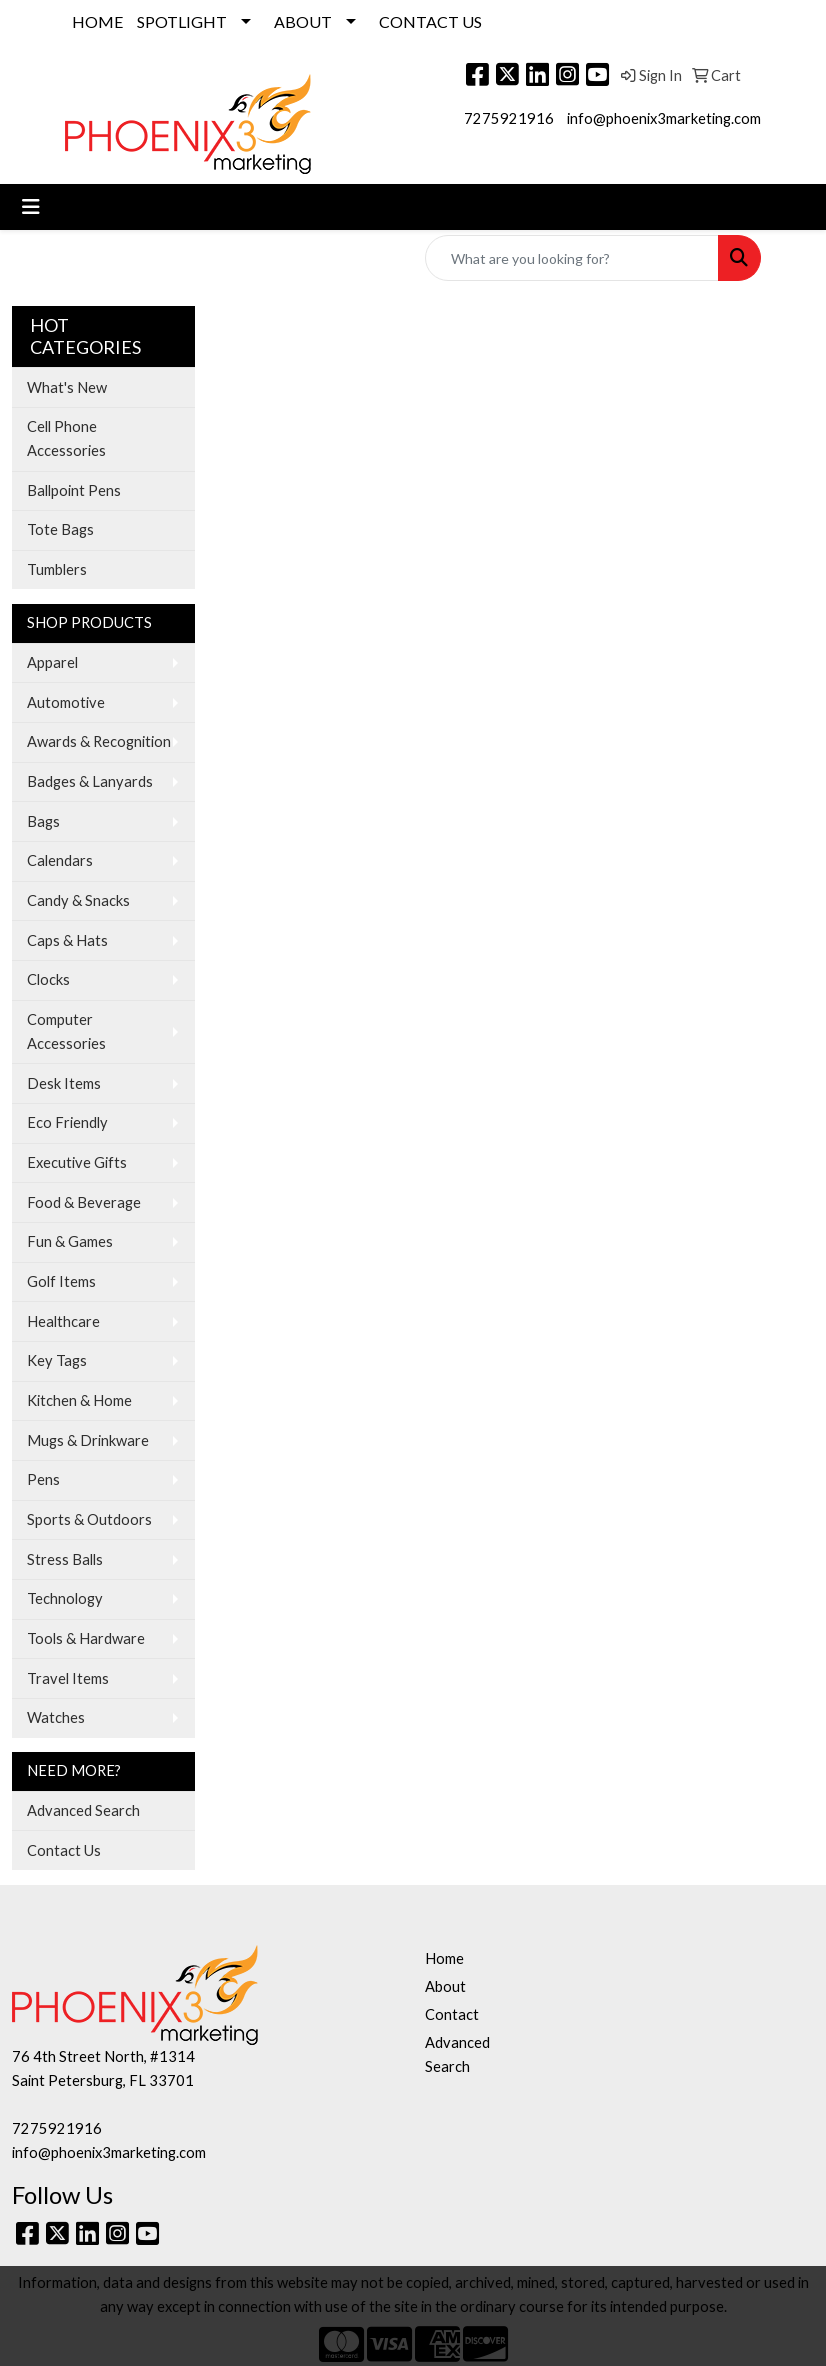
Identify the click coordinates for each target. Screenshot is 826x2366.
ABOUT (303, 21)
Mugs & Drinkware (88, 1440)
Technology (65, 1598)
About (445, 1986)
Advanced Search (83, 1810)
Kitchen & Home (79, 1400)
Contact (452, 2014)
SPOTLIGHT (182, 21)
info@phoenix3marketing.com (664, 118)
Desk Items (64, 1083)
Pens (43, 1479)
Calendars (60, 860)
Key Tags (57, 1360)
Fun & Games (70, 1241)
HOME (97, 21)
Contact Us (64, 1850)
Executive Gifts (77, 1162)
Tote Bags (60, 529)
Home (444, 1958)
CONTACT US (430, 21)
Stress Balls (65, 1559)
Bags (43, 821)
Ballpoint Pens (74, 490)
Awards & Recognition (99, 741)
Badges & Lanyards (90, 781)
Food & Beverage (84, 1202)
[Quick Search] (572, 258)
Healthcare (63, 1321)
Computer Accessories (66, 1031)
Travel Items (68, 1678)
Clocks (48, 979)
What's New (67, 387)
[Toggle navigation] (31, 206)
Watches (56, 1717)
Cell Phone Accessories (66, 438)
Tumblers (57, 569)
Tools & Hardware (86, 1638)
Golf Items (61, 1281)
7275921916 (509, 118)
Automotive (66, 702)
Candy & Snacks (78, 900)
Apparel (52, 662)
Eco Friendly (67, 1122)
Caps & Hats (67, 940)
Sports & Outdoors (89, 1519)
